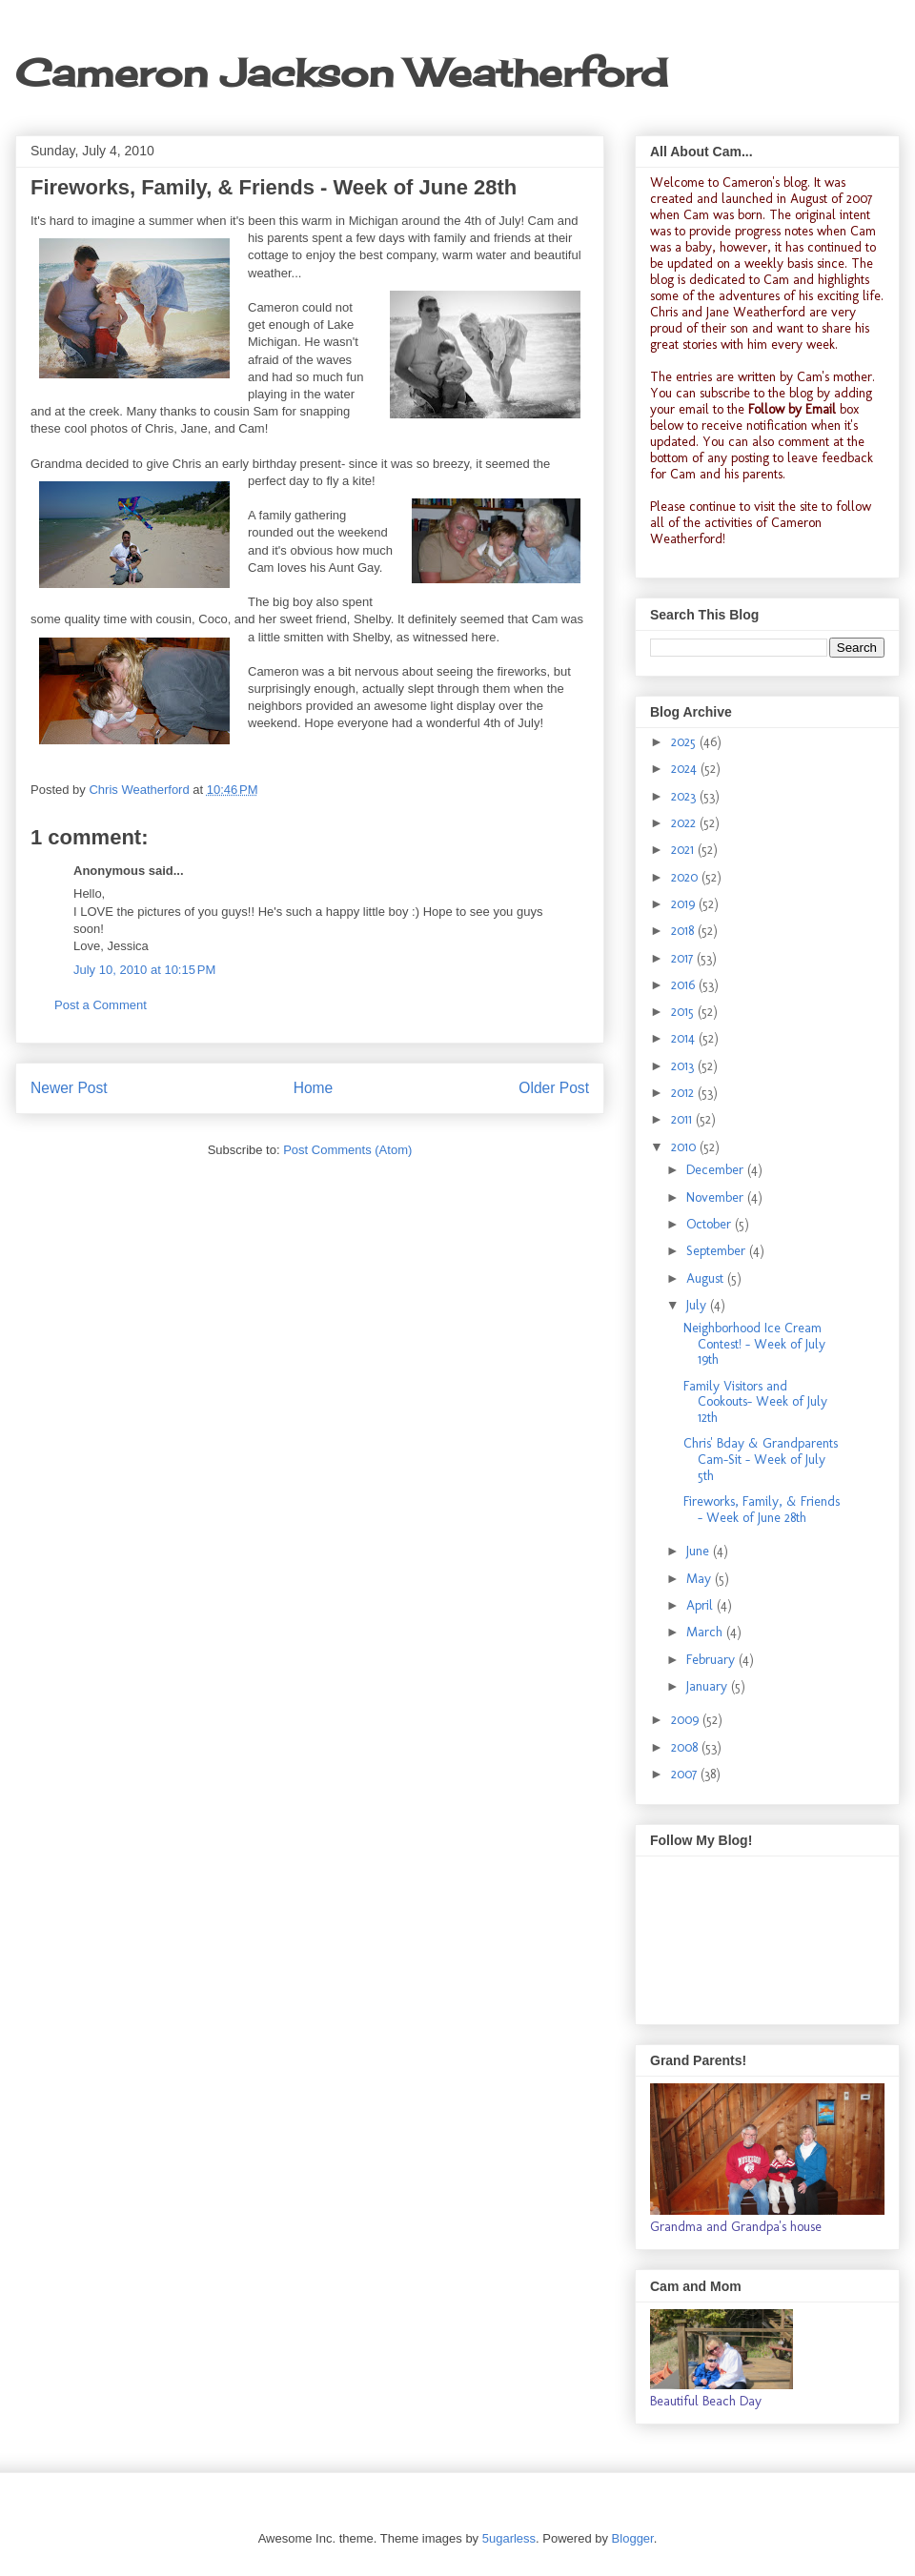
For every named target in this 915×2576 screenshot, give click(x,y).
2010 (685, 1147)
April (701, 1605)
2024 (686, 769)
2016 (685, 985)
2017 (684, 958)
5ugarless (509, 2538)
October (710, 1224)
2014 (685, 1038)
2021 (684, 850)
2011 (683, 1119)
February (712, 1660)
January (708, 1686)
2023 (685, 796)
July (698, 1305)
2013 (684, 1066)
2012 (684, 1093)
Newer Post (69, 1088)
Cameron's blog (764, 182)
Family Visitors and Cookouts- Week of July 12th (755, 1402)
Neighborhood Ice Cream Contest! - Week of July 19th (754, 1344)
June (699, 1551)
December (716, 1170)
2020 (686, 877)
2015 (684, 1012)
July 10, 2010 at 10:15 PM (144, 970)
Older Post (553, 1088)
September (717, 1251)
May (700, 1579)
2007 (686, 1774)
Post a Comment (100, 1005)
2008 (686, 1747)
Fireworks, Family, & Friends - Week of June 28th (761, 1509)
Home (314, 1088)
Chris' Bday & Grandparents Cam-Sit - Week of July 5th (760, 1459)
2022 (685, 823)
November (716, 1197)
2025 (685, 742)
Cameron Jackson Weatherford (341, 73)
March (706, 1632)
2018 (684, 931)
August (706, 1278)
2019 (685, 904)
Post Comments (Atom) (347, 1150)
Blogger (633, 2538)
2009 (686, 1720)
